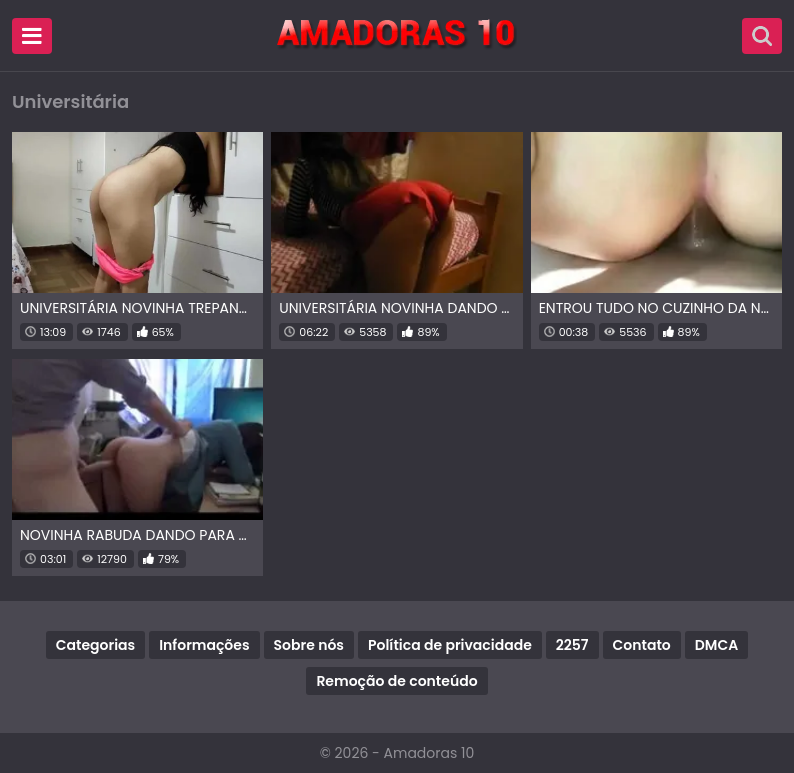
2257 (572, 645)
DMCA (716, 645)
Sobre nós (309, 645)
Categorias (95, 645)
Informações (204, 645)
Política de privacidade (450, 645)
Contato (642, 645)
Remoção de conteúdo (396, 681)
